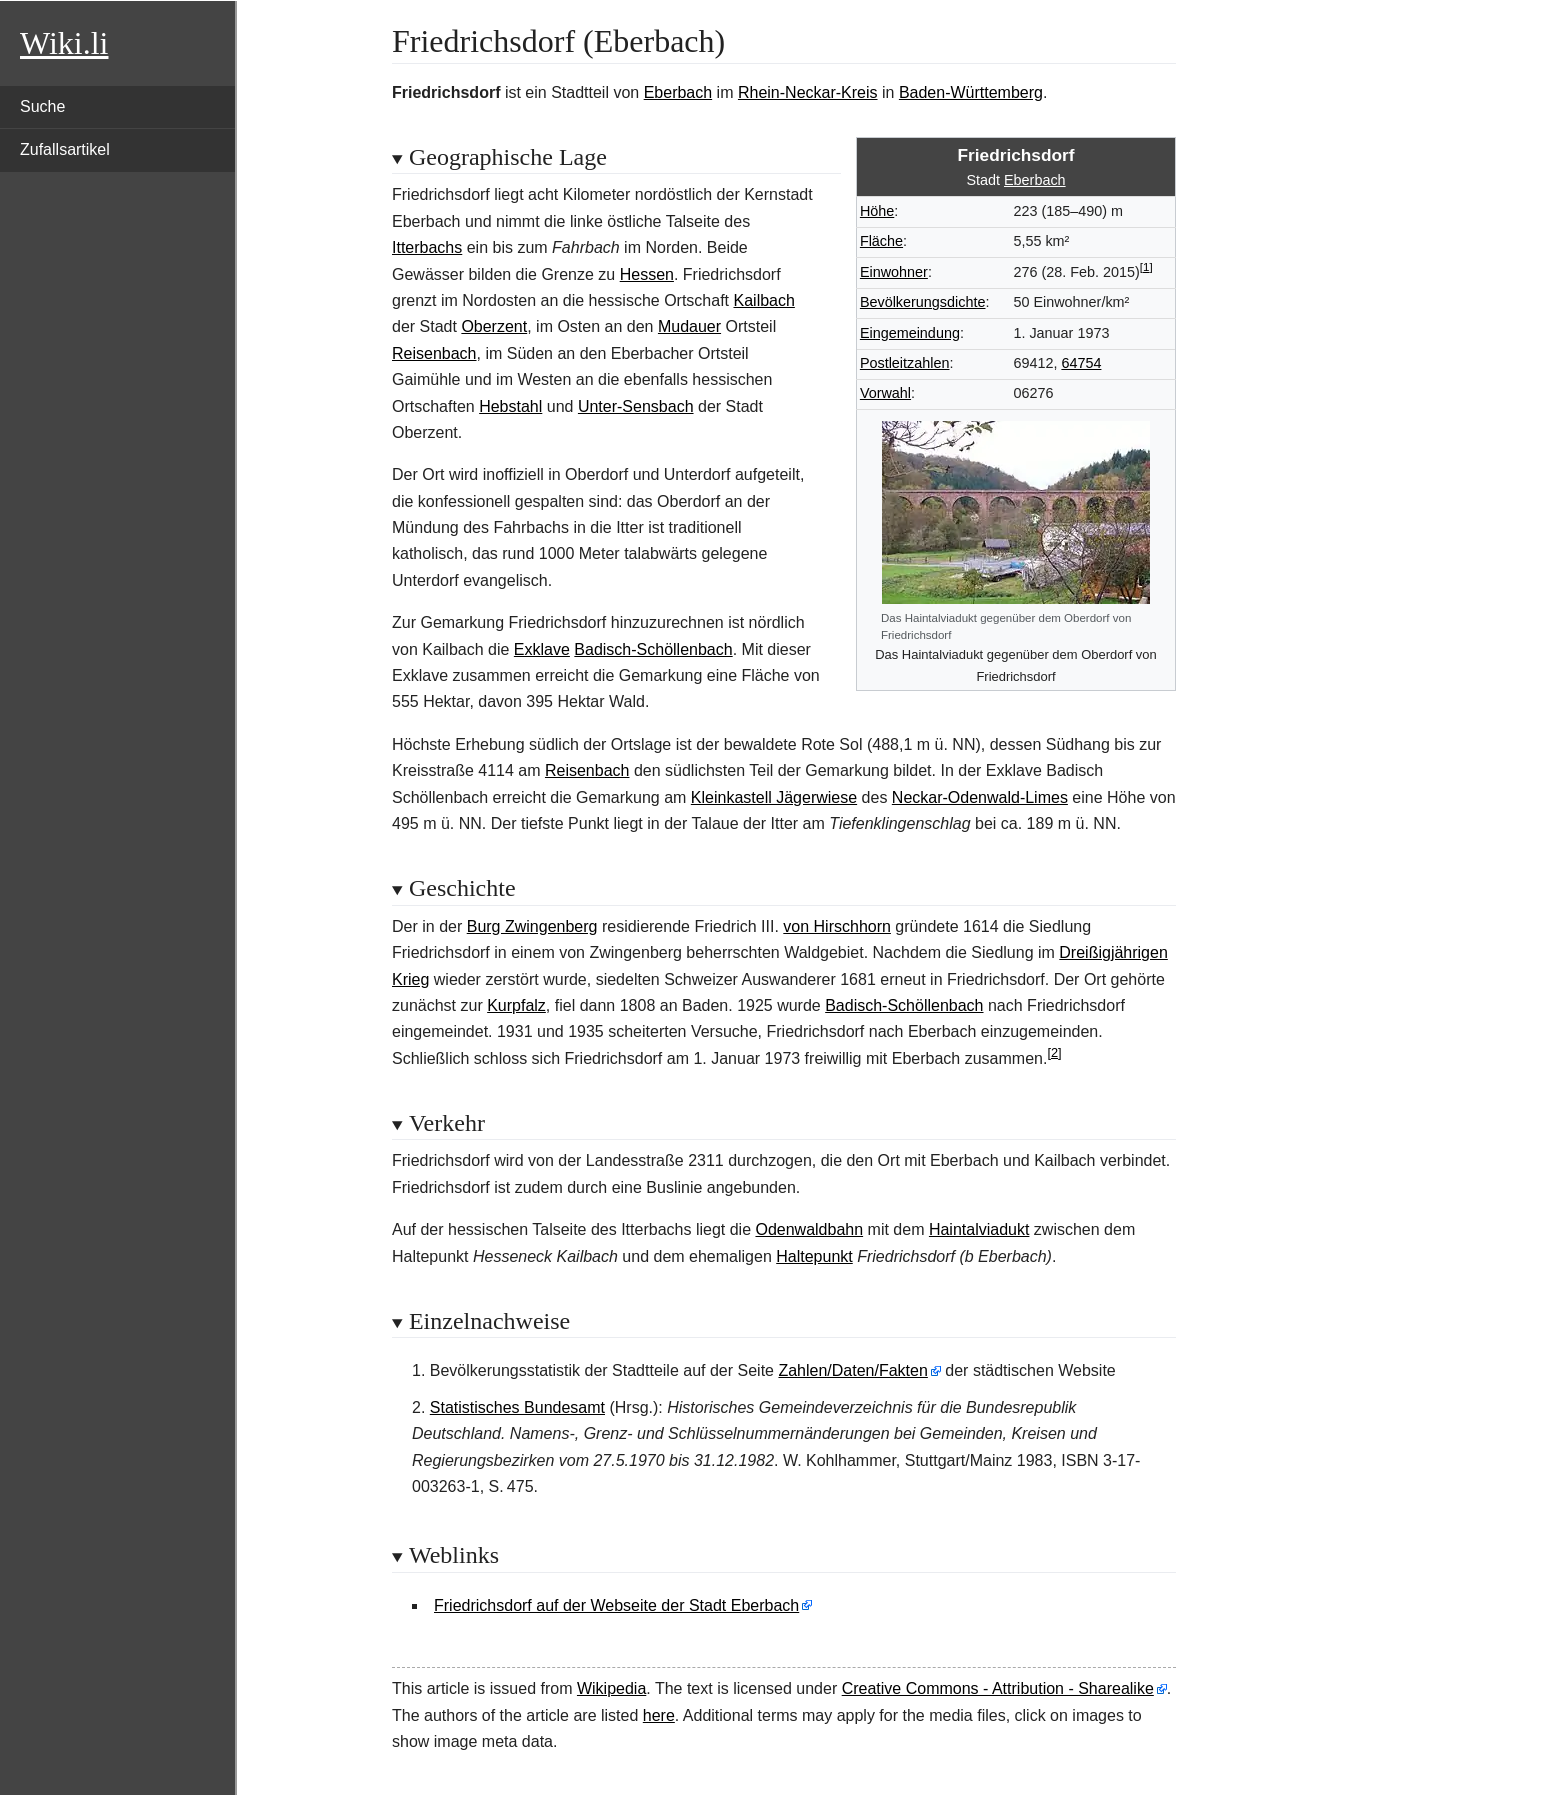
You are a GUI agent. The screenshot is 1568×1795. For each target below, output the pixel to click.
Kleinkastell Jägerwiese (774, 797)
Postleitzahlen (905, 363)
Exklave (542, 649)
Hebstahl (510, 406)
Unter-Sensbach (636, 406)
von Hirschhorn (837, 926)
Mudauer (689, 326)
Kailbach (764, 300)
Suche (42, 106)
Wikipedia (611, 1688)
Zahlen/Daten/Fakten (852, 1370)
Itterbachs (427, 247)
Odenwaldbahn (809, 1229)
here (659, 1715)
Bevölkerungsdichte (923, 302)
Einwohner (894, 272)
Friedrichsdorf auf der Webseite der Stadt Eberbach (616, 1605)
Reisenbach (434, 353)
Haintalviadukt (979, 1229)
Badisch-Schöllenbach (653, 649)
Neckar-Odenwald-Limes (980, 797)
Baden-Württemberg (971, 92)
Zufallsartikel (65, 149)
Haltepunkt (814, 1256)
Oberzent (494, 326)
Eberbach (678, 92)
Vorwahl (885, 393)
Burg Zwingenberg (532, 926)
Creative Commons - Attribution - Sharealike (998, 1688)
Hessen (647, 274)
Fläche (881, 241)
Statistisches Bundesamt (517, 1407)
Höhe (877, 211)
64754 (1081, 363)
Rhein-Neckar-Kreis (808, 92)
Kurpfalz (516, 1005)
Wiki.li (64, 43)
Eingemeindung (910, 333)
